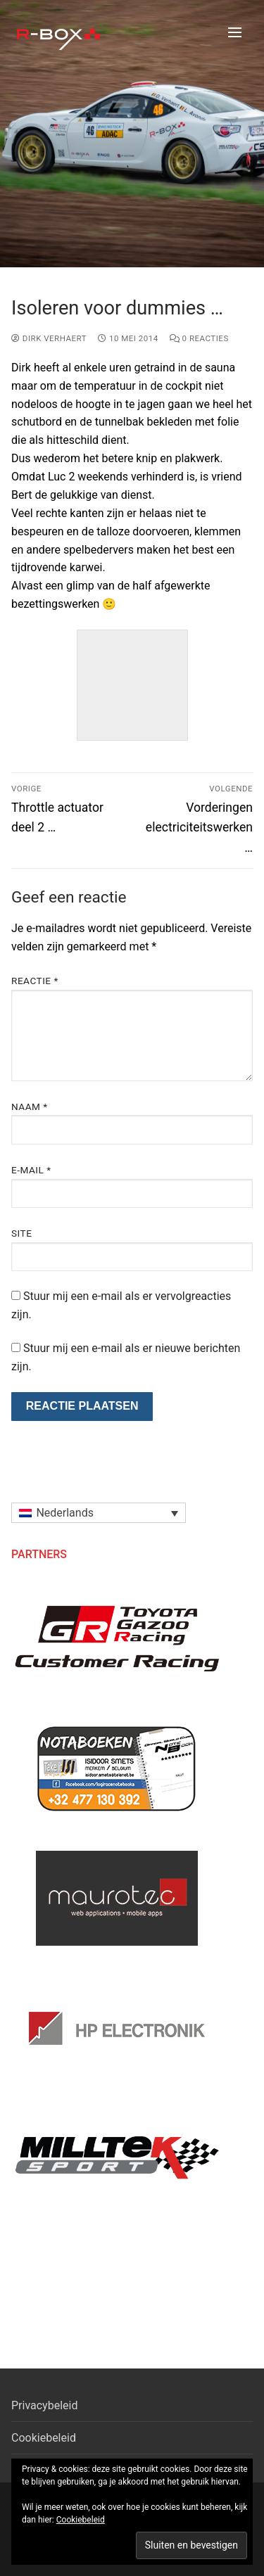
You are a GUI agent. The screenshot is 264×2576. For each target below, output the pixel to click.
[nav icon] (235, 32)
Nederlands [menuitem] (65, 1512)
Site (21, 1233)
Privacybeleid (44, 2405)
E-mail (31, 1169)
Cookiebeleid (43, 2437)
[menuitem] (98, 1513)
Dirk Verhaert (49, 338)
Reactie (34, 980)
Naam (29, 1106)
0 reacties (199, 338)
